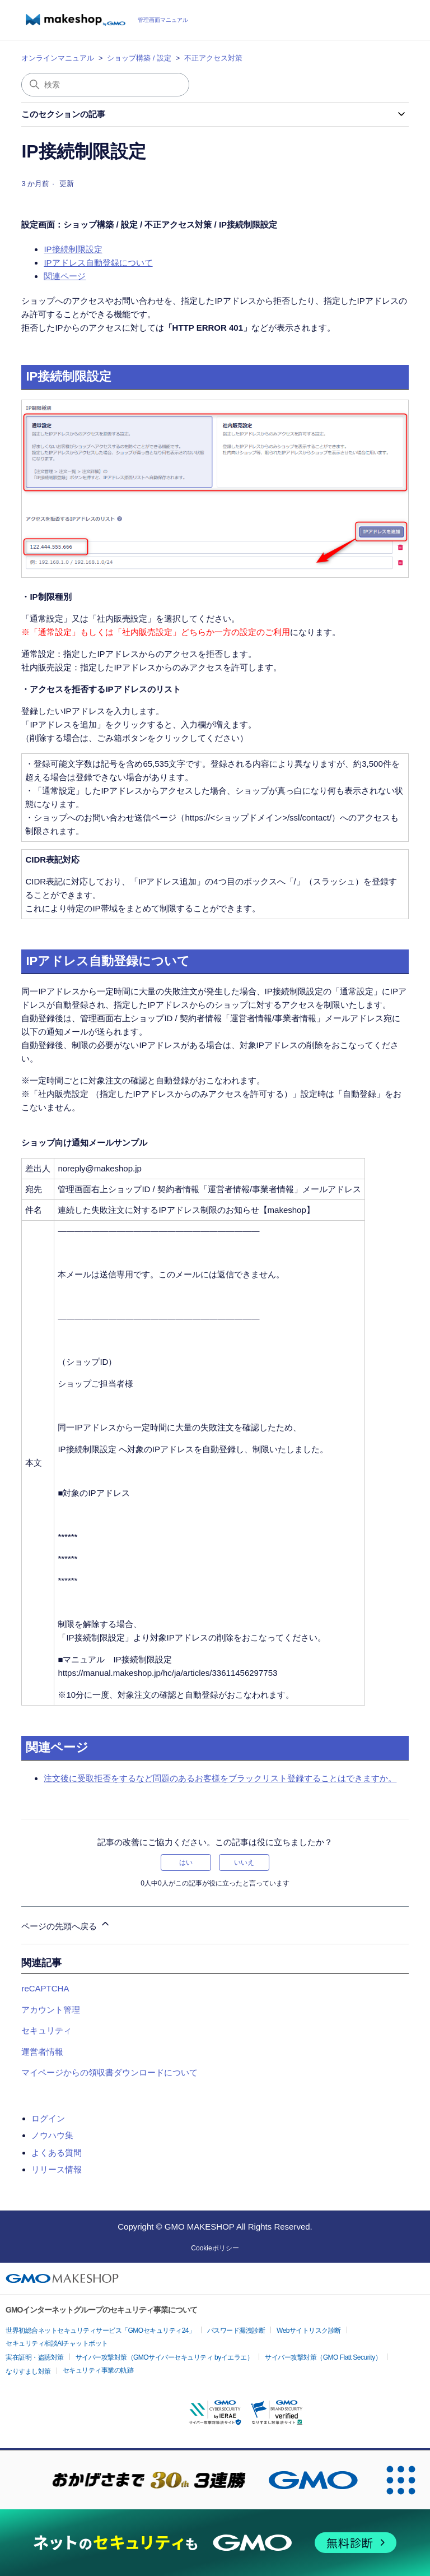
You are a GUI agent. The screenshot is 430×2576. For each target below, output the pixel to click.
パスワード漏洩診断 (236, 2330)
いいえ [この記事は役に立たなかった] (244, 1862)
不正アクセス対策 (213, 58)
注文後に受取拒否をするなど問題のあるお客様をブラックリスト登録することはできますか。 (220, 1778)
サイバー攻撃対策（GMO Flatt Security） (323, 2357)
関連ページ (65, 276)
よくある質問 (56, 2152)
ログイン (48, 2118)
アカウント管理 (50, 2009)
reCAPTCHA (45, 1988)
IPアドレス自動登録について (98, 262)
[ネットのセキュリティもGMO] (215, 2542)
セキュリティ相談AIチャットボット (57, 2343)
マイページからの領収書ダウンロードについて (109, 2072)
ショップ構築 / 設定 (139, 58)
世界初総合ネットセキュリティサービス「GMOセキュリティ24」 (100, 2330)
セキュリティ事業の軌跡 (98, 2370)
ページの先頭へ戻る (65, 1924)
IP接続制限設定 (73, 249)
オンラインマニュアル (57, 58)
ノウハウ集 (52, 2135)
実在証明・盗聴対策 (35, 2357)
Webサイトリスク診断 (309, 2330)
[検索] (105, 84)
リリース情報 (56, 2169)
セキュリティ (46, 2030)
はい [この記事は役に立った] (186, 1862)
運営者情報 (42, 2051)
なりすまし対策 (28, 2371)
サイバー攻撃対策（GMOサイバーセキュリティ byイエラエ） (165, 2357)
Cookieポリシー (215, 2248)
